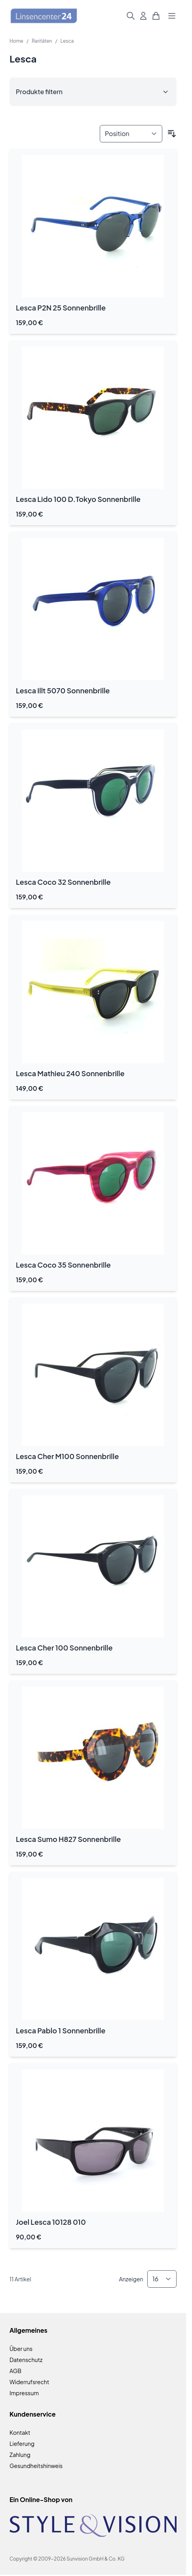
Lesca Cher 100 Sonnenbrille (64, 1647)
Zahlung (20, 2454)
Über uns (21, 2348)
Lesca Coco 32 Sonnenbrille (63, 881)
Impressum (24, 2392)
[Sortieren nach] (131, 133)
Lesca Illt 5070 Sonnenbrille (63, 690)
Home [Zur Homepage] (16, 41)
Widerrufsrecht (29, 2381)
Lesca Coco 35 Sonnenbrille (63, 1264)
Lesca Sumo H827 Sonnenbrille (68, 1839)
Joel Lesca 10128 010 (51, 2221)
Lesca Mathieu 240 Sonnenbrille (70, 1073)
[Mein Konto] (143, 16)
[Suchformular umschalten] (130, 16)
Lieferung (22, 2443)
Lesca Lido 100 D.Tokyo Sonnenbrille (78, 498)
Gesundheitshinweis (36, 2465)
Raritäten (42, 41)
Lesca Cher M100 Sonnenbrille (67, 1456)
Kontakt (20, 2432)
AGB (15, 2370)
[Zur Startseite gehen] (44, 16)
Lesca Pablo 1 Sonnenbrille (60, 2030)
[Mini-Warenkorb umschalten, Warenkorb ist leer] (156, 16)
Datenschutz (26, 2359)
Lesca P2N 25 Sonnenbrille (61, 307)
